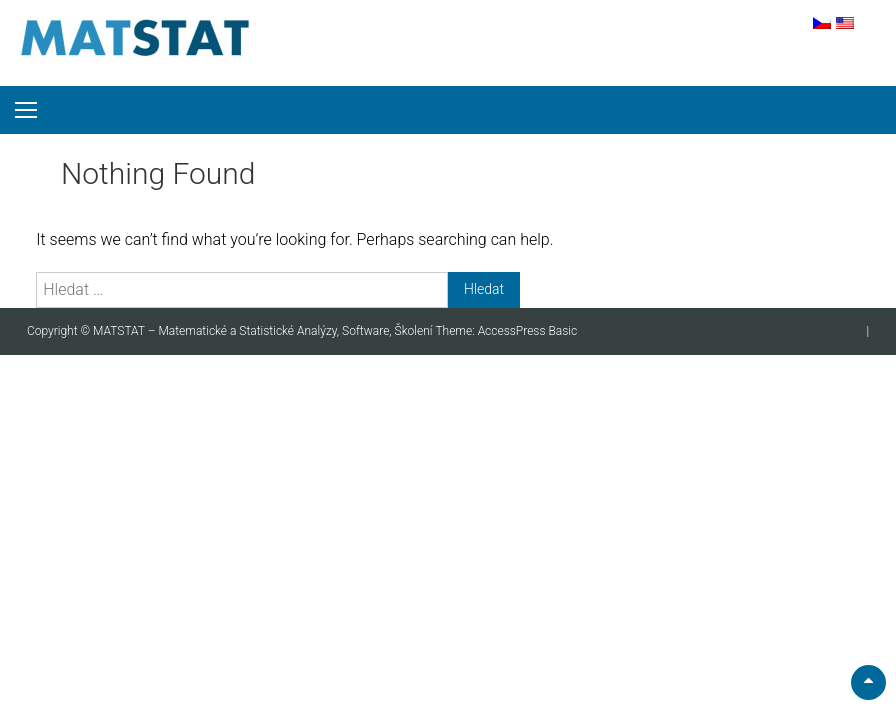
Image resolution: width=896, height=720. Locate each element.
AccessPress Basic (528, 331)
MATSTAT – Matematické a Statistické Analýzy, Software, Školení (264, 331)
